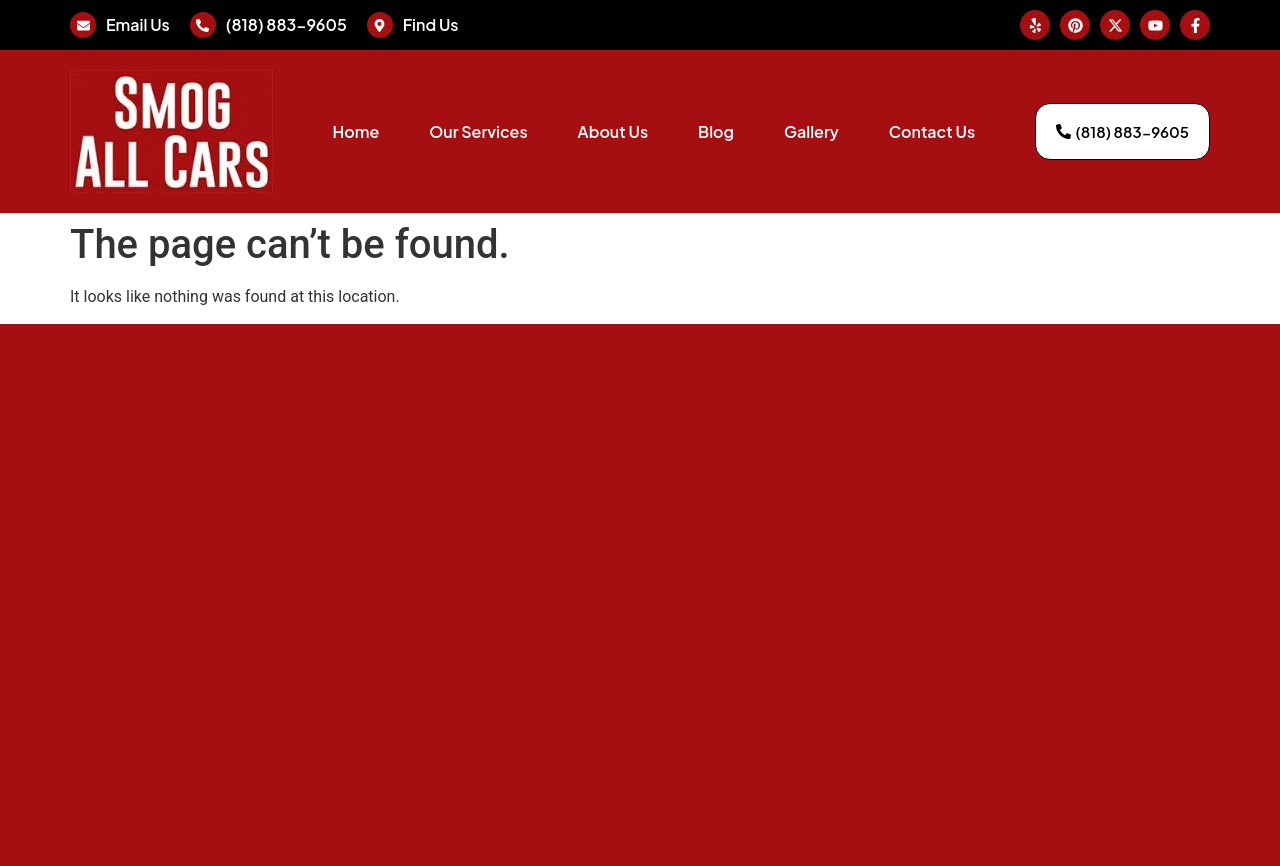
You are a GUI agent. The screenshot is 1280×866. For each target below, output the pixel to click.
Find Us (431, 24)
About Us (613, 131)
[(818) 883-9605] (203, 25)
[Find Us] (380, 25)
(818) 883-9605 (286, 24)
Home (355, 131)
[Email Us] (83, 25)
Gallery (811, 131)
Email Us (138, 24)
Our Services (478, 131)
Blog (716, 131)
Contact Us (932, 131)
